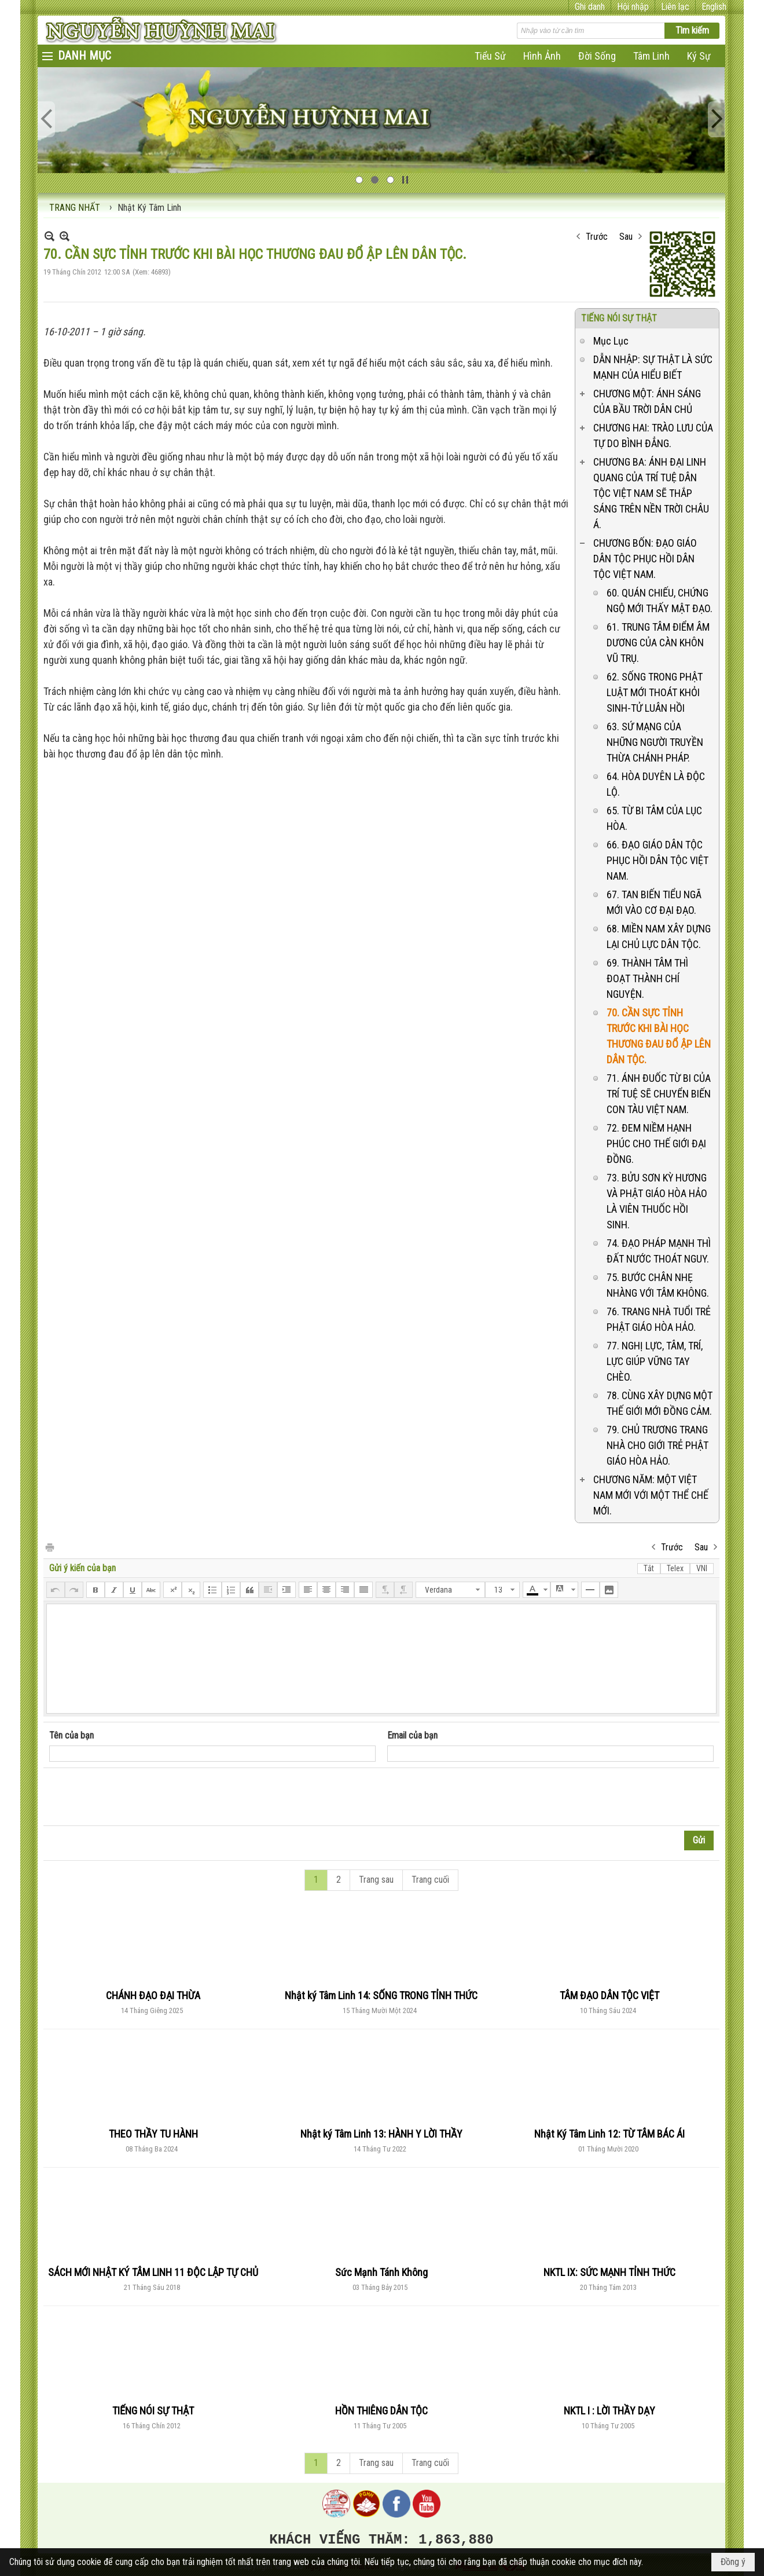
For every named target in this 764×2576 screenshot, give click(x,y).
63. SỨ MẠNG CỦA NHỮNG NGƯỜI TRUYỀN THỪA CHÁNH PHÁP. (655, 742)
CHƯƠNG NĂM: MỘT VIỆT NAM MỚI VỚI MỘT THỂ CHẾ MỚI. (650, 1495)
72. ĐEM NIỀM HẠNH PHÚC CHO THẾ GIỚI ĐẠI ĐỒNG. (656, 1143)
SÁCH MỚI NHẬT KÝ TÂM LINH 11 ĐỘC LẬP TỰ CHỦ (153, 2272)
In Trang (49, 1547)
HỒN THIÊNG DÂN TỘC (381, 2411)
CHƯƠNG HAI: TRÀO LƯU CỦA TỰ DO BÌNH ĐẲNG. (653, 435)
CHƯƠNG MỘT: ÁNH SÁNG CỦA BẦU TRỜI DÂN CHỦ (647, 401)
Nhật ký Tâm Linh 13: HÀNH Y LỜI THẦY (381, 2134)
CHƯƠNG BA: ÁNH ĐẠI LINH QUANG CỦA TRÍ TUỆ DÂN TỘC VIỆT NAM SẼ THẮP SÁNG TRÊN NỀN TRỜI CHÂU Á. (651, 493)
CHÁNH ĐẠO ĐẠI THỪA (153, 1995)
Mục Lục (611, 341)
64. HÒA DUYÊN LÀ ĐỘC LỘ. (656, 784)
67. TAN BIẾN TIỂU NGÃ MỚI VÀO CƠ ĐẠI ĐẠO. (654, 902)
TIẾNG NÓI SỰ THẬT (619, 318)
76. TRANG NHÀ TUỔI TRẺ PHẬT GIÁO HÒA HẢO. (659, 1319)
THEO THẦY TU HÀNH (153, 2134)
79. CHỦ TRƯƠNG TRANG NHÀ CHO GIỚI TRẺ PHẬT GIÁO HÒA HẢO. (657, 1445)
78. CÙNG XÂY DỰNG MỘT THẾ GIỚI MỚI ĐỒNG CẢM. (659, 1403)
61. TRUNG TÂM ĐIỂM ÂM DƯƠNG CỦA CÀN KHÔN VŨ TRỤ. (658, 642)
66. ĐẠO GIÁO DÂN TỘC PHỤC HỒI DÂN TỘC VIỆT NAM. (657, 860)
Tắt (649, 1568)
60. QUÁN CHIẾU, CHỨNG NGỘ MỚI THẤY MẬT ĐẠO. (659, 600)
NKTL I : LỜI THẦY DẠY (609, 2411)
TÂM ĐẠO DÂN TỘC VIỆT (609, 1995)
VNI (701, 1568)
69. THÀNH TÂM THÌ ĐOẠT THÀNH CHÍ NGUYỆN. (647, 978)
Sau (626, 236)
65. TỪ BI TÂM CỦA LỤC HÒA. (654, 818)
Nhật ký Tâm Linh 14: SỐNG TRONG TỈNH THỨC (381, 1995)
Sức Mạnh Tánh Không (381, 2272)
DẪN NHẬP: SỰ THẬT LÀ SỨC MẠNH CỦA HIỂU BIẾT (652, 367)
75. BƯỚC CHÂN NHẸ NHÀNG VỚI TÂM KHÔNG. (658, 1285)
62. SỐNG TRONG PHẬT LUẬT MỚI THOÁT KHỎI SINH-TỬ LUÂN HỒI (655, 692)
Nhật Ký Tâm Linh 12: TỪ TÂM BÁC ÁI (609, 2134)
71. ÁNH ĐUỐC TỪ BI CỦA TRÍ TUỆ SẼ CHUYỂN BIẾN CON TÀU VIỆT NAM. (659, 1093)
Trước (597, 236)
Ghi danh (590, 6)
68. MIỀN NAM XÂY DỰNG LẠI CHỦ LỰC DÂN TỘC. (659, 936)
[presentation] (137, 1797)
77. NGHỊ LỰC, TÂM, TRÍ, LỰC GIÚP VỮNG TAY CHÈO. (655, 1361)
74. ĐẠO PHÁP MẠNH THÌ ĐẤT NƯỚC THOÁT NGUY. (659, 1251)
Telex (675, 1568)
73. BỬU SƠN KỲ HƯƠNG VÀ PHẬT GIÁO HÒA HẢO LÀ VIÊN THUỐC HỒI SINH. (657, 1201)
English (713, 6)
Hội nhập (633, 6)
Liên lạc (675, 6)
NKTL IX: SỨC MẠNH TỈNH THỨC (609, 2272)
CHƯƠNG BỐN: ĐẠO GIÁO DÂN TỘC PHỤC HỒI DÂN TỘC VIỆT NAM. (645, 558)
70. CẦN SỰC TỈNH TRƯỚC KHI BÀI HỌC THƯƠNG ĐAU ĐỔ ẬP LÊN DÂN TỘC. (659, 1036)
